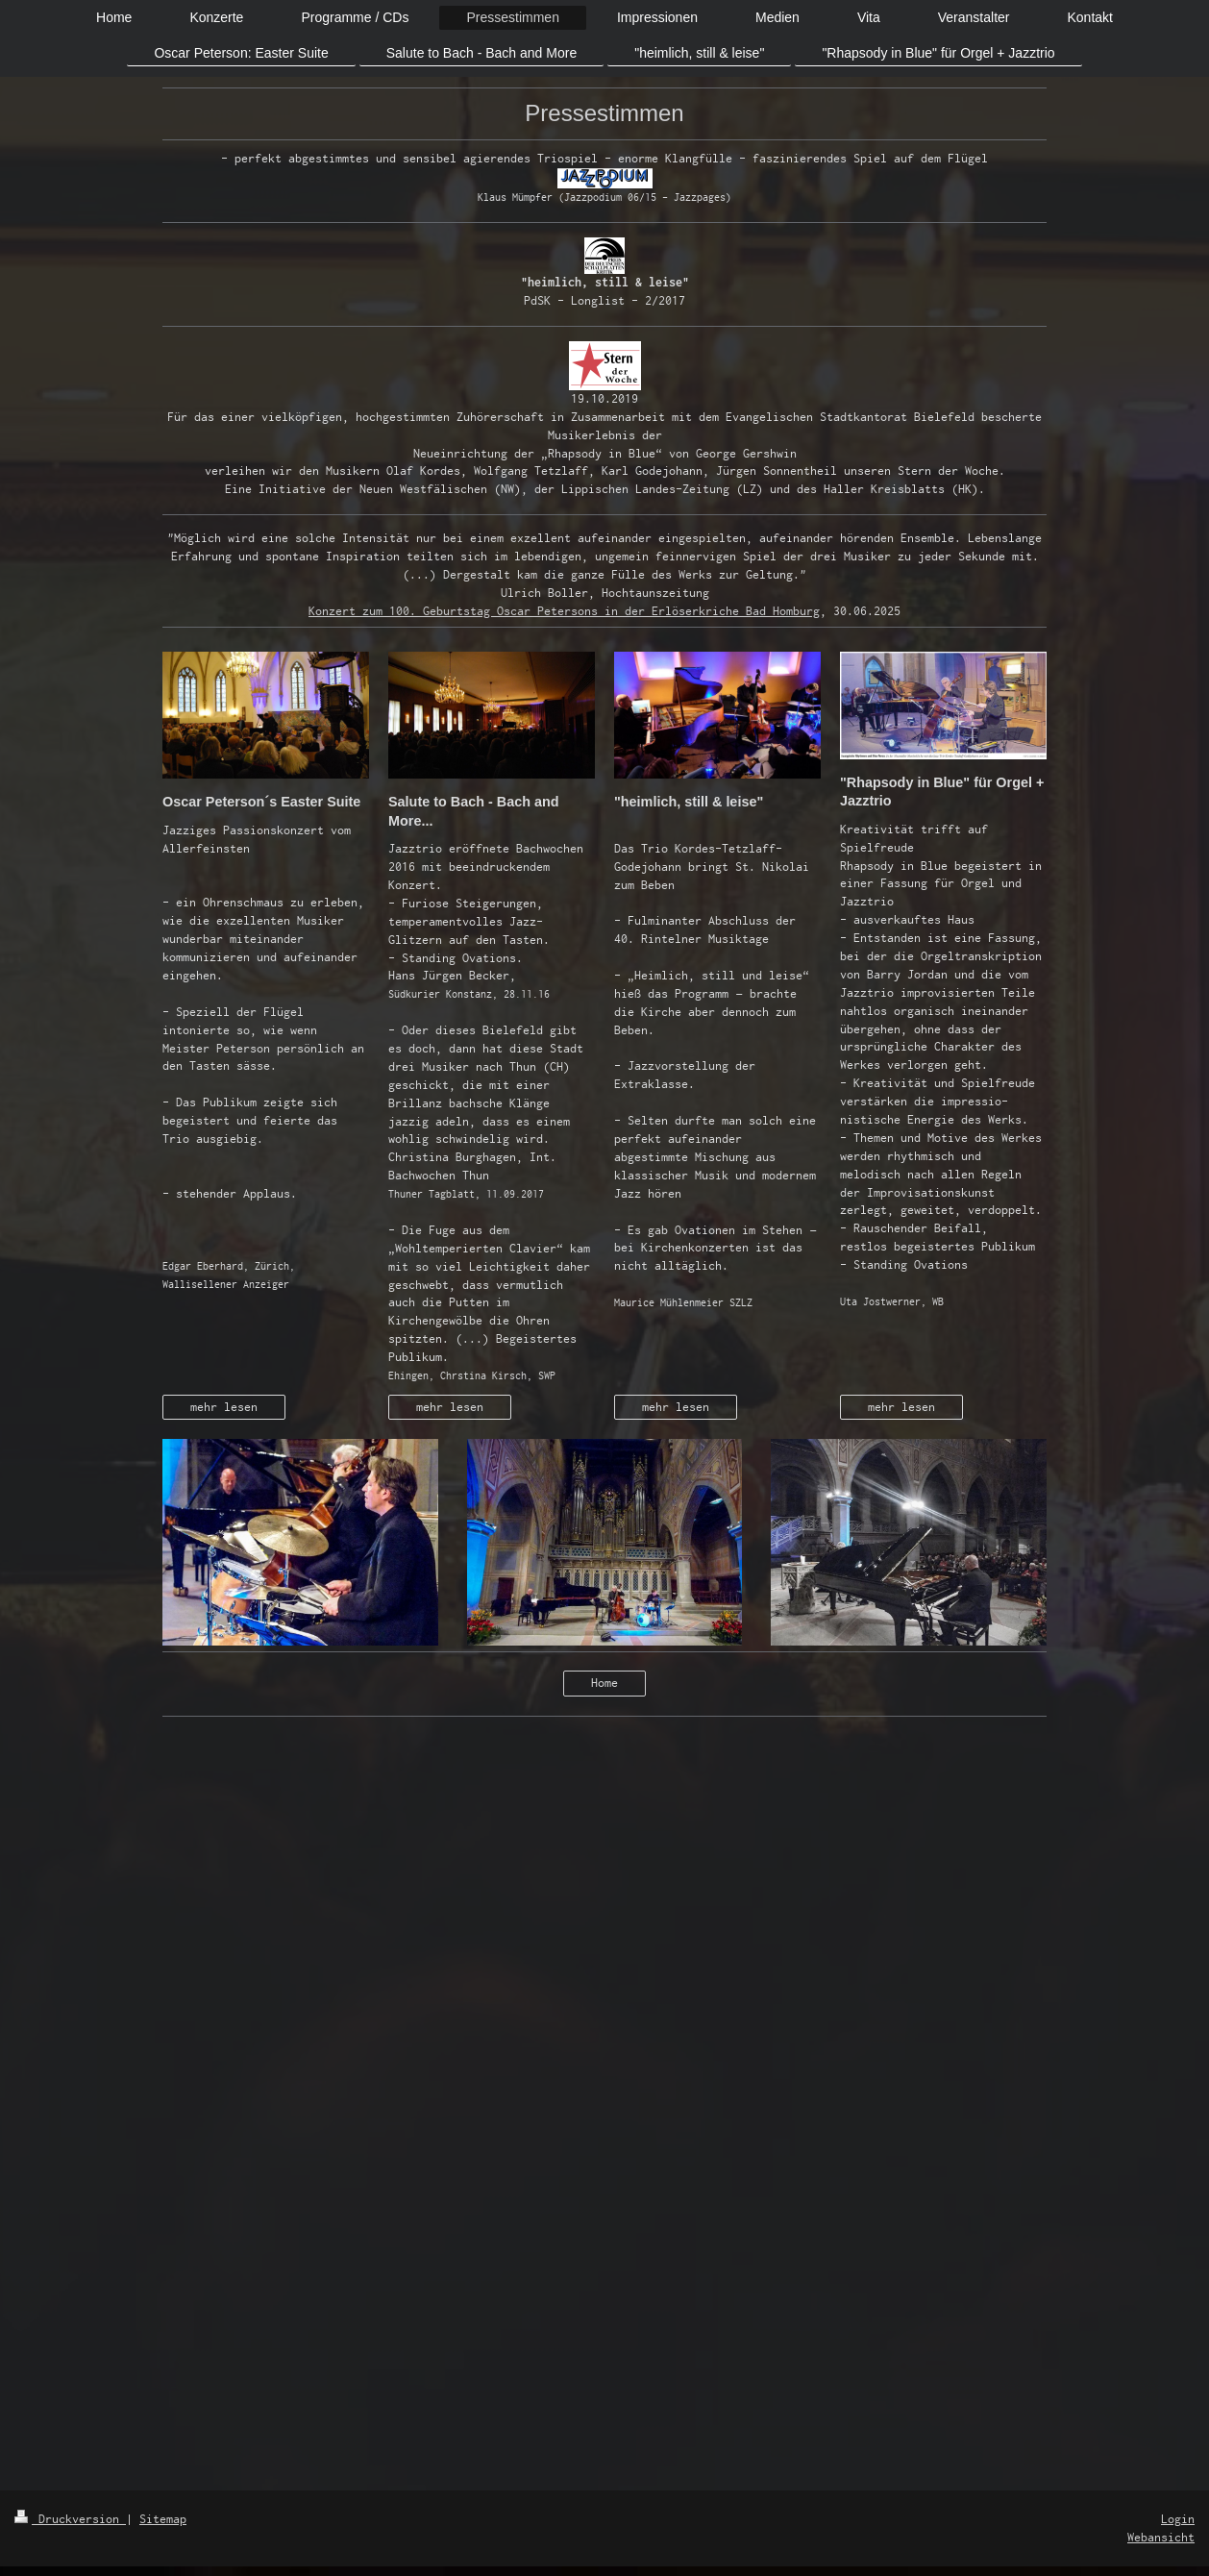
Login (1178, 2519)
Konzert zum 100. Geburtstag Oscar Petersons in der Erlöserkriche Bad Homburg (564, 611)
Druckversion (70, 2519)
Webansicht (1161, 2537)
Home (604, 1682)
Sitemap (162, 2519)
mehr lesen (224, 1406)
